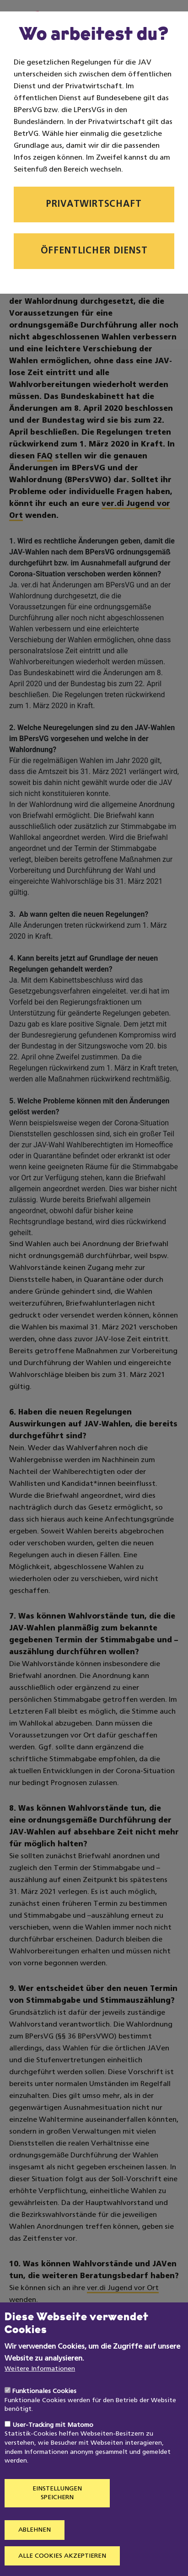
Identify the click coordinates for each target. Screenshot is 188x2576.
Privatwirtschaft (93, 204)
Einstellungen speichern (57, 2520)
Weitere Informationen (40, 2396)
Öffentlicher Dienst (94, 251)
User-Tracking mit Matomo (52, 2452)
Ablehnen (34, 2557)
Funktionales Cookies (44, 2418)
